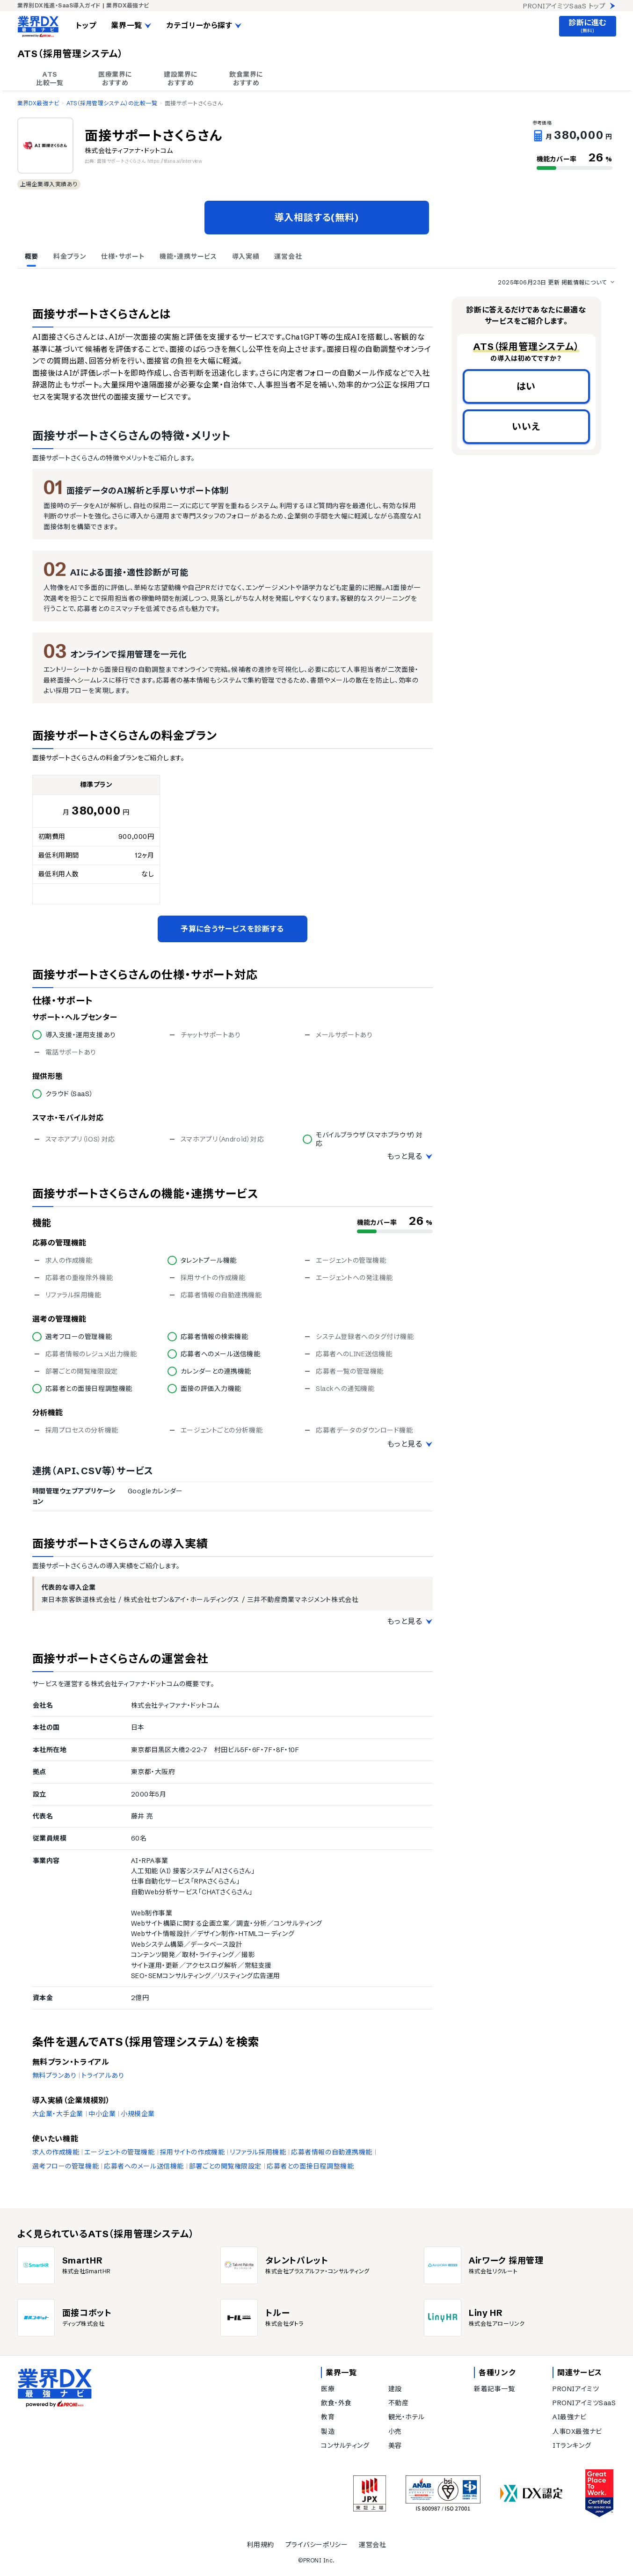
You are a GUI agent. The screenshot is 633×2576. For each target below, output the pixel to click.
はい (526, 386)
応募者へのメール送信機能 (144, 2166)
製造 (328, 2431)
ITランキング (572, 2445)
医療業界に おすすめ (115, 78)
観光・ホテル (406, 2417)
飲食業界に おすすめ (246, 78)
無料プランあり (54, 2075)
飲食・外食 (336, 2403)
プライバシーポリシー (316, 2544)
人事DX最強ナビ (577, 2431)
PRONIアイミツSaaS (584, 2403)
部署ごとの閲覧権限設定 (225, 2166)
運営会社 (372, 2544)
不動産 (398, 2403)
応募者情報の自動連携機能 (331, 2152)
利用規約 (260, 2544)
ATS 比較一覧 (49, 78)
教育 (328, 2417)
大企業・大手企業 (57, 2114)
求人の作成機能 (56, 2152)
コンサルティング (345, 2445)
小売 (395, 2431)
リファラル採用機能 (258, 2152)
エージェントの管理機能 (119, 2152)
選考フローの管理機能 (65, 2166)
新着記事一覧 (494, 2389)
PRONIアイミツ (576, 2389)
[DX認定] (531, 2493)
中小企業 (102, 2114)
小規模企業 (138, 2114)
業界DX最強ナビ (38, 103)
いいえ (526, 426)
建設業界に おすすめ (181, 78)
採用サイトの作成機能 (192, 2152)
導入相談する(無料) (317, 217)
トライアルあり (102, 2075)
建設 (395, 2389)
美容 (395, 2445)
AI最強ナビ (569, 2417)
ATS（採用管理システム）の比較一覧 (111, 103)
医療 (328, 2389)
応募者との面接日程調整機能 (310, 2166)
